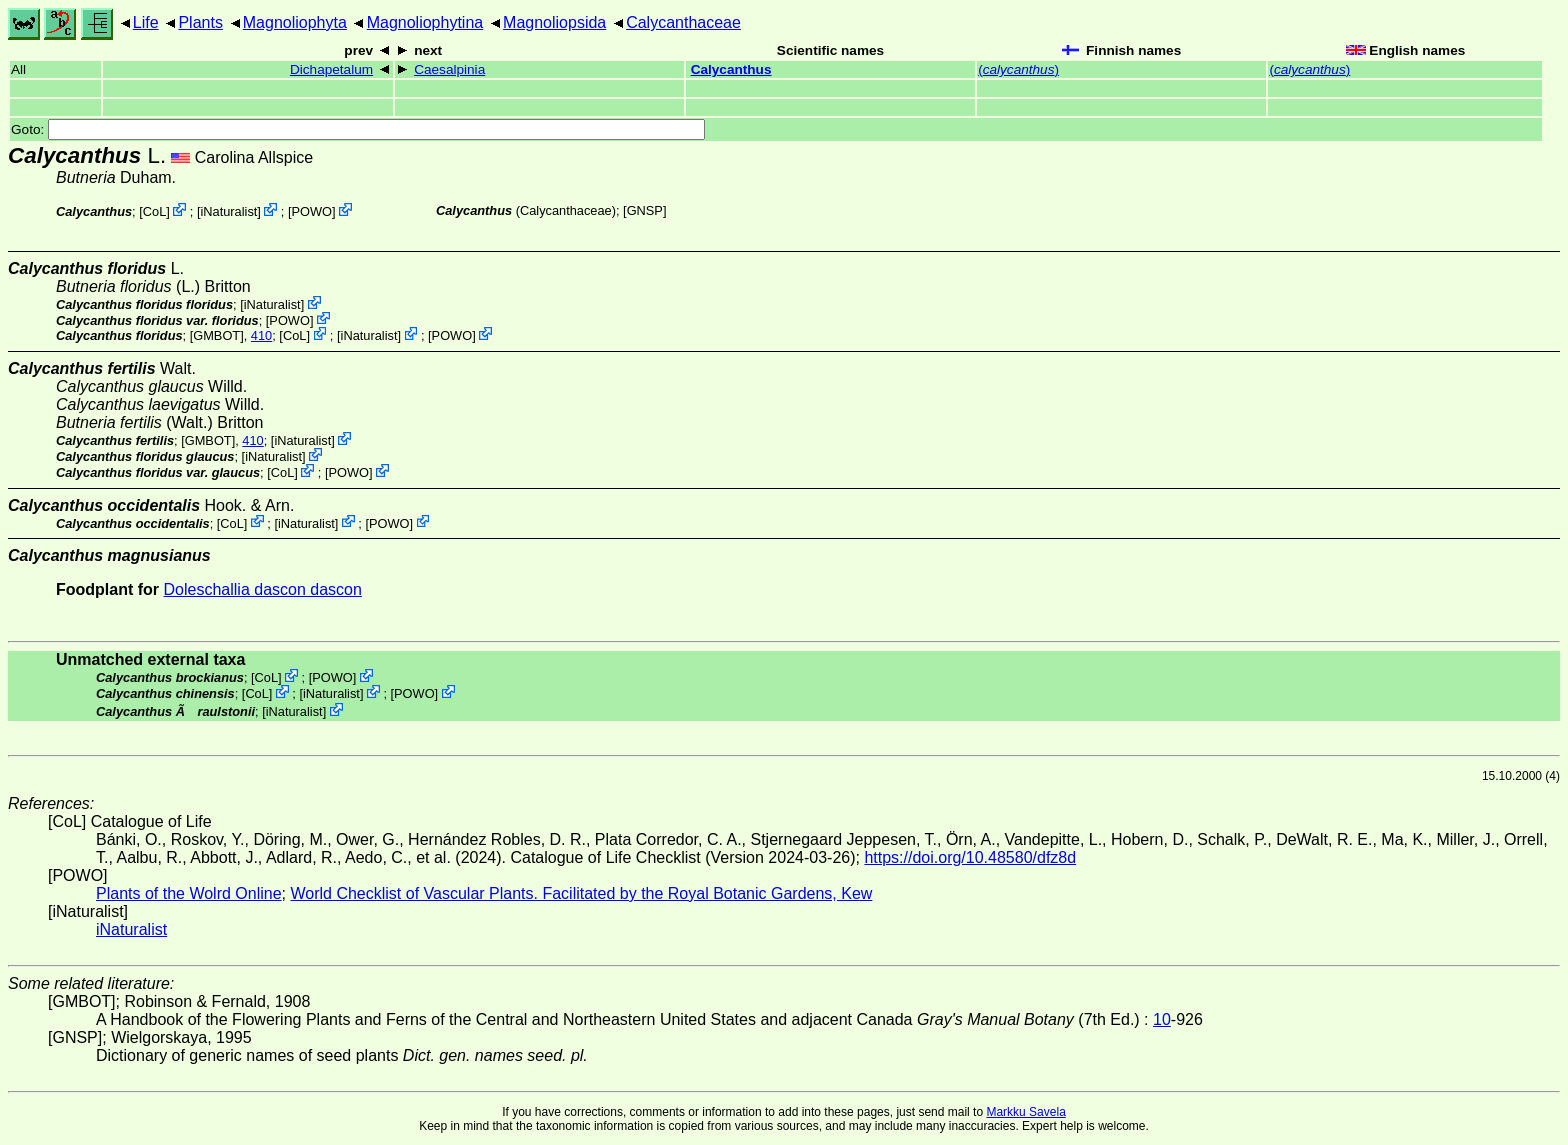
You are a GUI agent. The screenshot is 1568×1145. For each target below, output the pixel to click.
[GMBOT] (217, 335)
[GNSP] (644, 210)
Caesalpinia (449, 69)
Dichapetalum (331, 69)
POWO (312, 211)
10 (1162, 1019)
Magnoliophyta (295, 22)
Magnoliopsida (554, 22)
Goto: (358, 129)
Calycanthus (731, 69)
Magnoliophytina (425, 22)
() (1018, 69)
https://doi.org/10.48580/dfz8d (970, 857)
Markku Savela (1025, 1112)
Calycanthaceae (683, 22)
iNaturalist (228, 211)
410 (261, 335)
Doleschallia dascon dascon (263, 589)
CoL (154, 211)
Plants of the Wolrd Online (189, 893)
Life (146, 22)
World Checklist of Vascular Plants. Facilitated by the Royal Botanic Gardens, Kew (581, 893)
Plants (200, 22)
